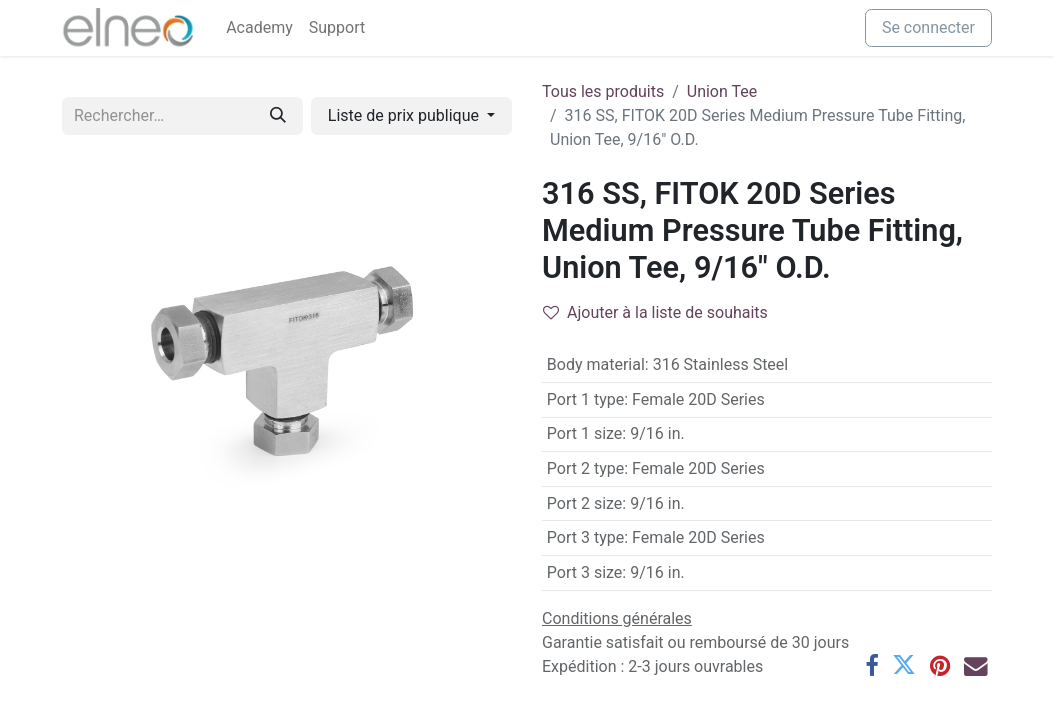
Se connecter (928, 27)
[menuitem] (259, 28)
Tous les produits (603, 91)
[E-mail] (976, 666)
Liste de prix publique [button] (405, 115)
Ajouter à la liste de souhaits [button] (655, 312)
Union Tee (722, 91)
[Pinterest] (940, 666)
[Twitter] (904, 666)
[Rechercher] (278, 116)
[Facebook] (871, 666)
